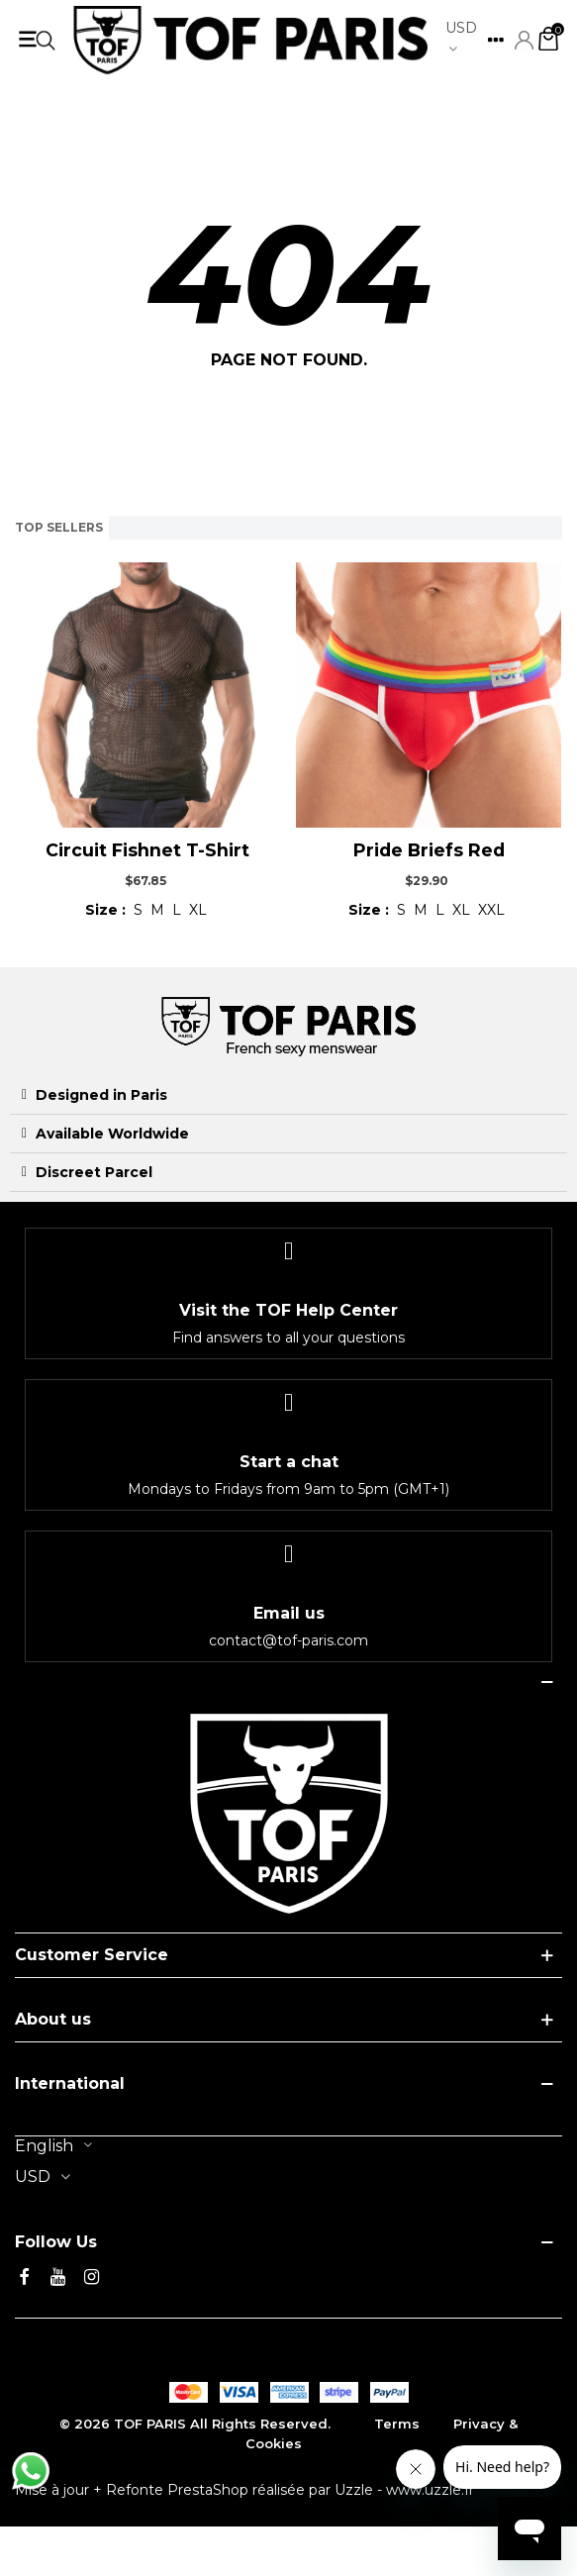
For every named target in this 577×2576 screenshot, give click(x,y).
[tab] (288, 1095)
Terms (397, 2423)
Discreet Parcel (94, 1172)
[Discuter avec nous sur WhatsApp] (30, 2471)
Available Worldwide (112, 1133)
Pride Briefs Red (429, 850)
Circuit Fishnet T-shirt (147, 850)
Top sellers (59, 527)
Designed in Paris (101, 1095)
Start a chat (289, 1461)
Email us (289, 1613)
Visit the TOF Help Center (288, 1310)
